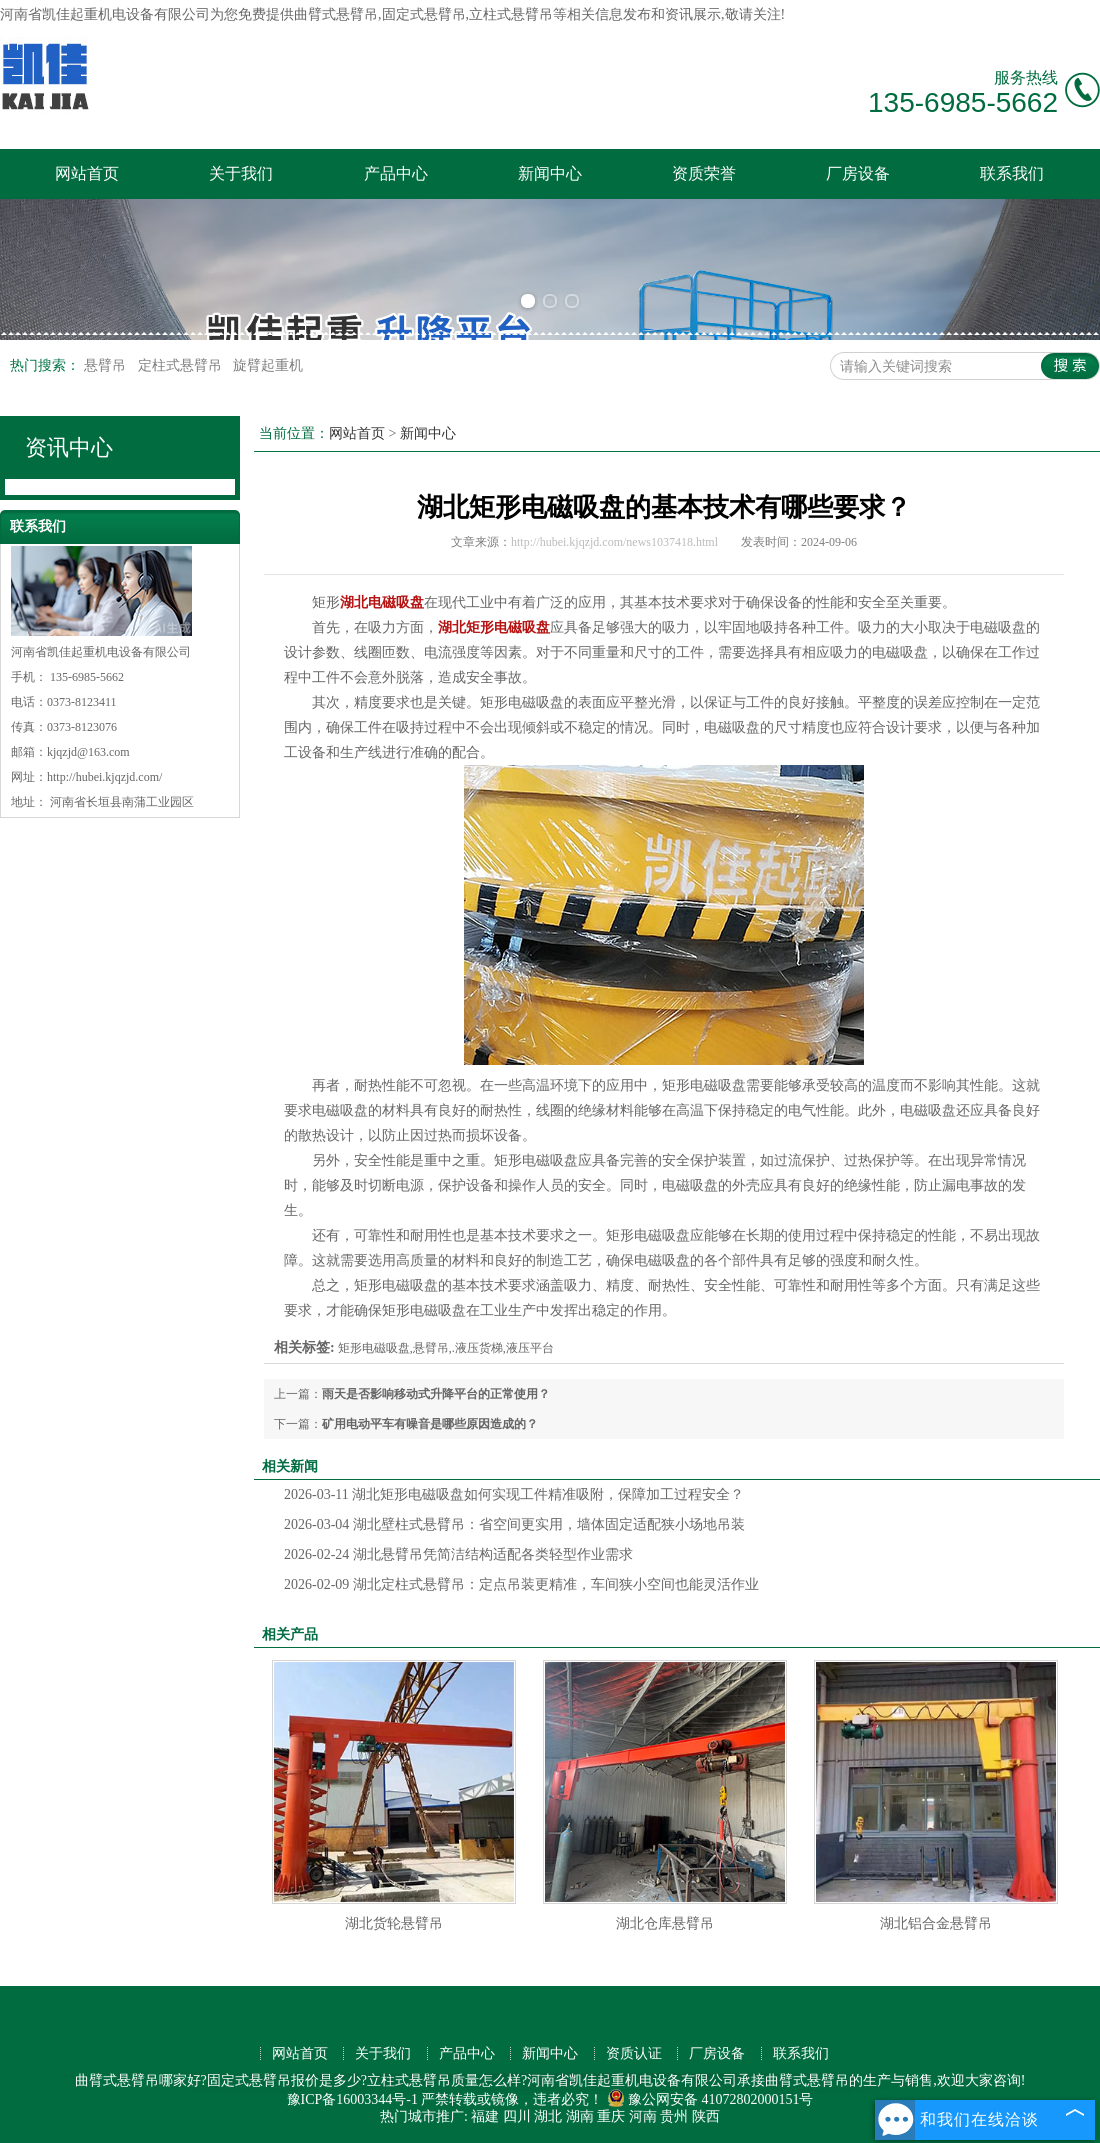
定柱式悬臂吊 (182, 365)
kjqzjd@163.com (88, 752)
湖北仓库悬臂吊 (665, 1923)
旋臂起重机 (268, 365)
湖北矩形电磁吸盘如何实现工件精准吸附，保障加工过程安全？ (514, 1494)
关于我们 (241, 173)
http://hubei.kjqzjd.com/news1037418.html (614, 542)
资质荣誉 (704, 173)
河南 (643, 2116)
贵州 (674, 2116)
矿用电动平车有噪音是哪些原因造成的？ (430, 1424)
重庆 (611, 2116)
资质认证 (634, 2053)
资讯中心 (69, 447)
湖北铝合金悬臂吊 (936, 1923)
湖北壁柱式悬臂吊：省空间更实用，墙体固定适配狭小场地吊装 (514, 1524)
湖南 (580, 2116)
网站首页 (87, 173)
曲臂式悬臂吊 (336, 14)
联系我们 (1012, 173)
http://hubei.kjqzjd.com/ (104, 777)
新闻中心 (550, 173)
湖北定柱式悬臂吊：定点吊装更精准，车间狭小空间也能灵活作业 (521, 1584)
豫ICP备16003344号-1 (352, 2099)
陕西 (706, 2116)
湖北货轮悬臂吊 (394, 1923)
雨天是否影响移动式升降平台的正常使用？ (436, 1394)
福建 (485, 2116)
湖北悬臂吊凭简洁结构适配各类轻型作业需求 (458, 1554)
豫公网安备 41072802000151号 (710, 2099)
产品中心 (396, 173)
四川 (517, 2116)
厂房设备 (858, 173)
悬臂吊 (107, 365)
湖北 (548, 2116)
